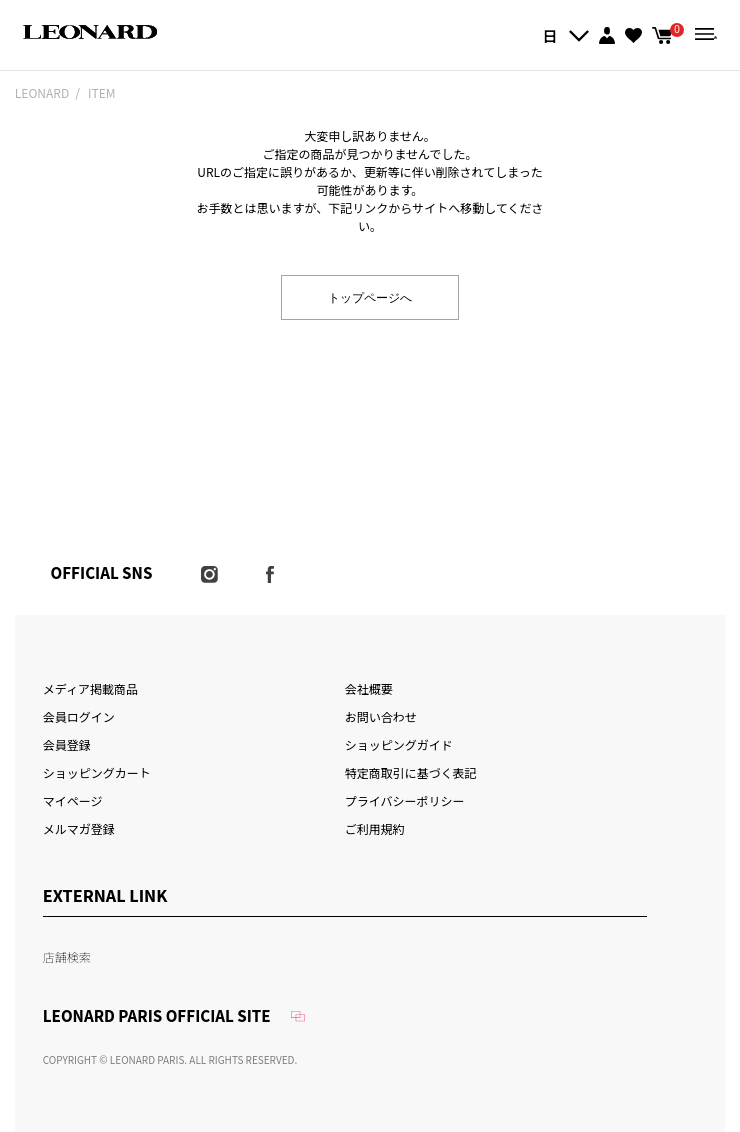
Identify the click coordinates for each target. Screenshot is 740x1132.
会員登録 (67, 744)
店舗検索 (67, 956)
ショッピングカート (97, 772)
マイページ (73, 800)
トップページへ (370, 296)
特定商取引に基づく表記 (411, 772)
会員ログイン (79, 716)
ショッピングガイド (399, 744)
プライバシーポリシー (405, 800)
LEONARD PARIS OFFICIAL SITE (157, 1015)
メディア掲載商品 (90, 688)
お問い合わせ (381, 716)
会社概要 (369, 688)
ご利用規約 (375, 828)
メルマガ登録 (79, 828)
